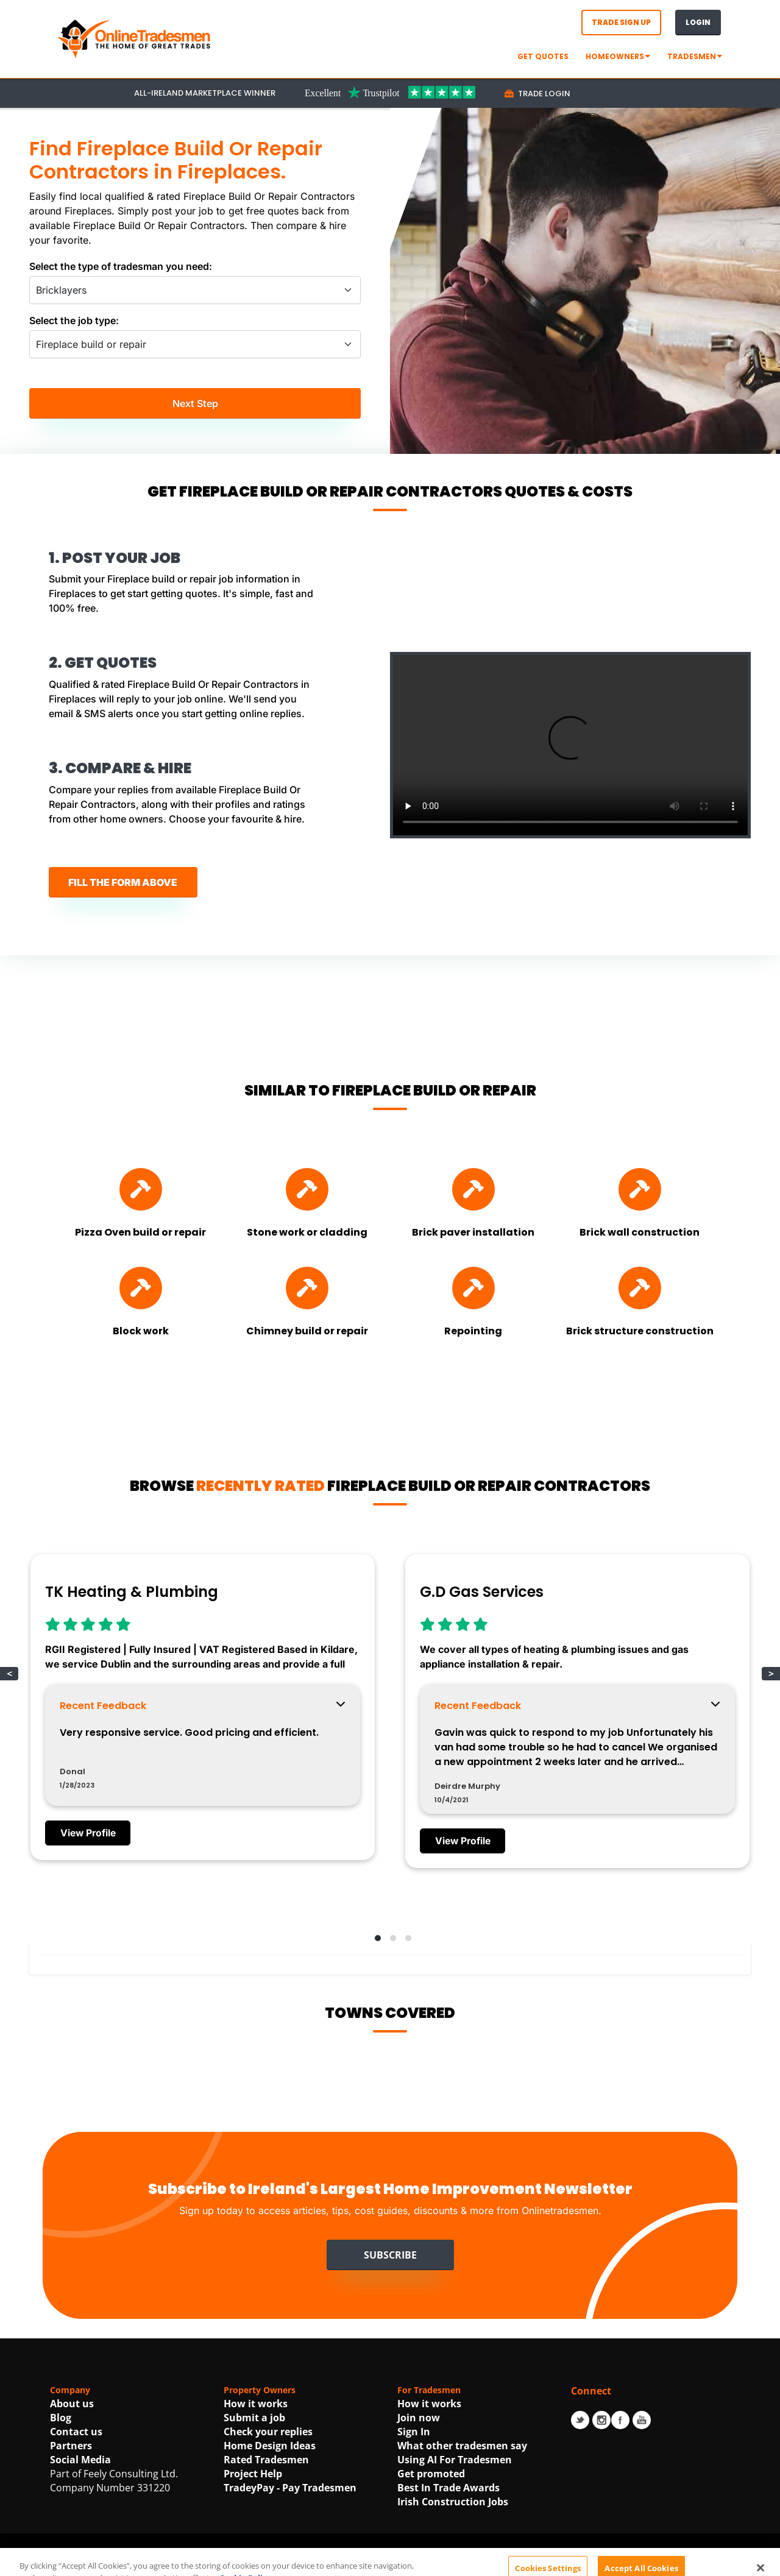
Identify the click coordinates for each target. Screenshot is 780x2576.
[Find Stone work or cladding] (307, 1191)
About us (72, 2406)
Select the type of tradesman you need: (120, 266)
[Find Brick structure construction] (640, 1290)
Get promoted (431, 2476)
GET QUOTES (543, 56)
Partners (71, 2448)
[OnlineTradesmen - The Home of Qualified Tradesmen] (135, 38)
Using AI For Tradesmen (454, 2462)
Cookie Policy (558, 2563)
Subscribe (390, 2257)
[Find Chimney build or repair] (307, 1290)
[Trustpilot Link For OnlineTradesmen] (390, 92)
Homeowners (618, 56)
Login (698, 22)
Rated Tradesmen (266, 2462)
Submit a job (254, 2420)
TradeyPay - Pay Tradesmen (290, 2490)
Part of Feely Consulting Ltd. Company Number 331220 (114, 2483)
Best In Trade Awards (448, 2490)
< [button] (9, 1676)
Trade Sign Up (621, 22)
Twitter (580, 2422)
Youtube (642, 2422)
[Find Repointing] (473, 1290)
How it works (256, 2406)
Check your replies (268, 2434)
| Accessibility (622, 2563)
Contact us (76, 2434)
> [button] (771, 1676)
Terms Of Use (387, 2563)
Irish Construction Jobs (452, 2504)
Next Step (195, 404)
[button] (375, 1939)
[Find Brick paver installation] (473, 1191)
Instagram (601, 2422)
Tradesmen (694, 56)
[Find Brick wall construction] (640, 1191)
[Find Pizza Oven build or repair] (140, 1191)
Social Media (80, 2462)
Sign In (413, 2434)
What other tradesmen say (462, 2448)
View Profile (89, 1836)
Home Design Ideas (270, 2448)
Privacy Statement (473, 2563)
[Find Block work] (140, 1290)
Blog (60, 2420)
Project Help (253, 2476)
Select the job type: (74, 320)
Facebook (620, 2422)
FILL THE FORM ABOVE (123, 883)
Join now (418, 2420)
